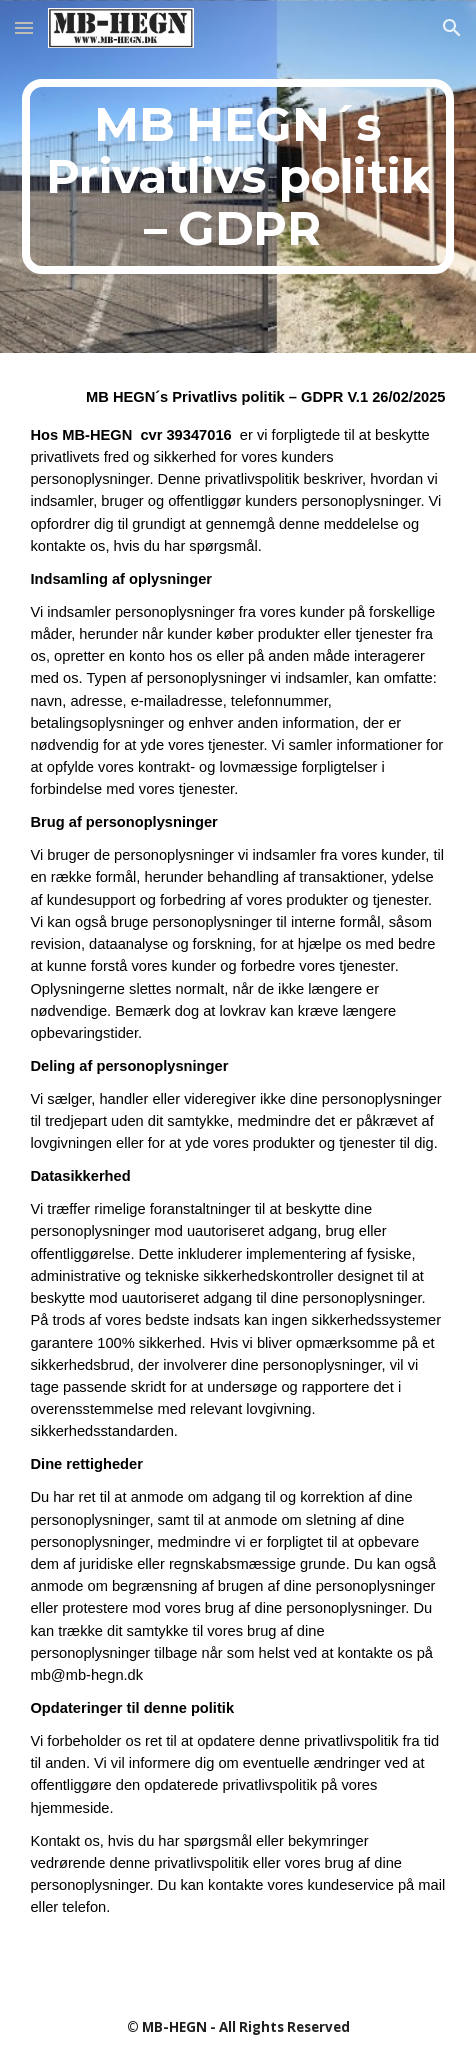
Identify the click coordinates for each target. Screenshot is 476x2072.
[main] (237, 176)
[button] (24, 27)
